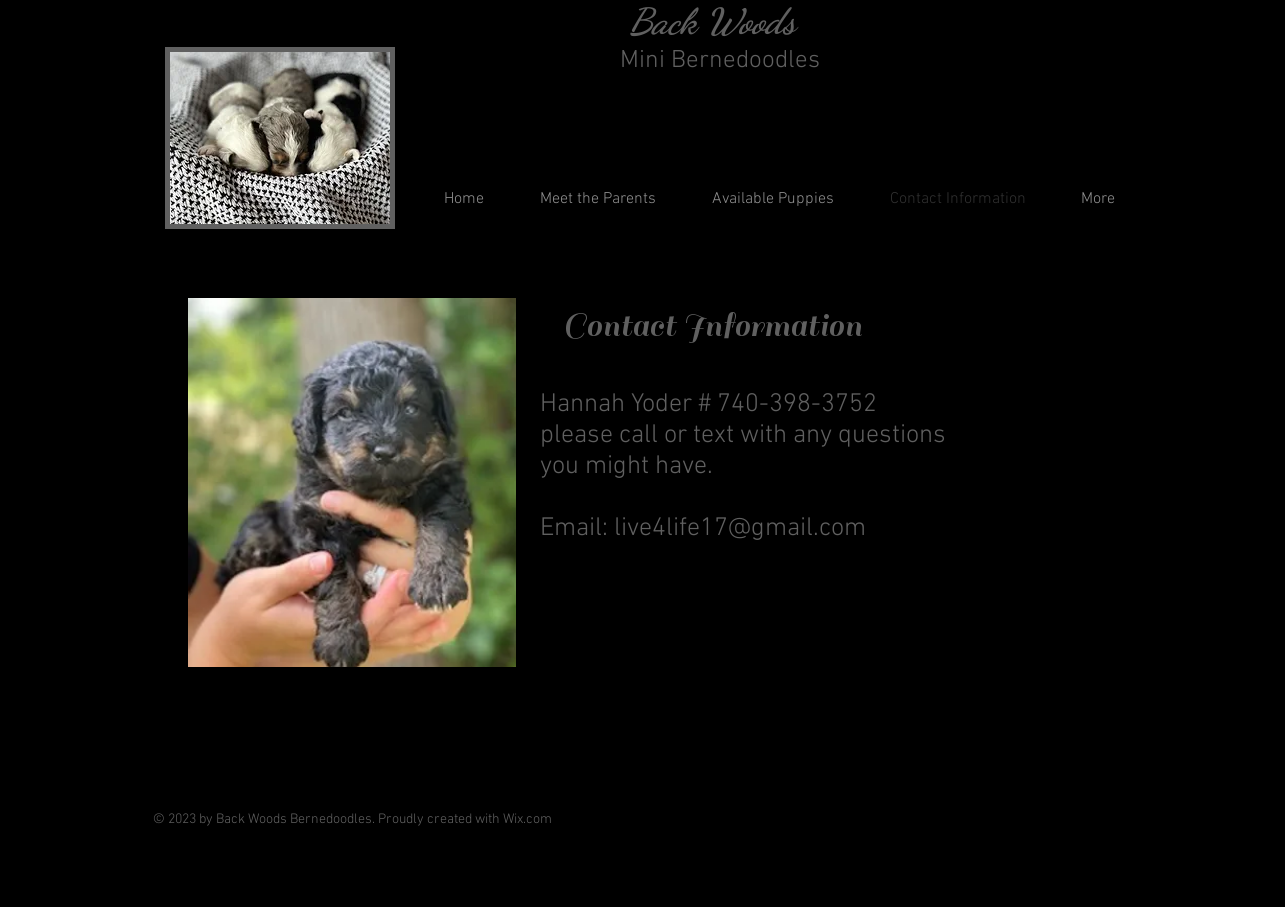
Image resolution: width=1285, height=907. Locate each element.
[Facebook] (1052, 810)
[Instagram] (1097, 810)
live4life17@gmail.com (740, 528)
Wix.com (527, 819)
